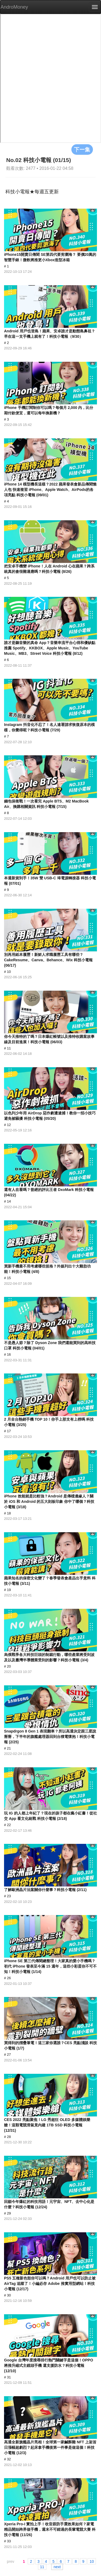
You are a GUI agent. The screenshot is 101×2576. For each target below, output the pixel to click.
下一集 (82, 149)
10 (92, 2561)
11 (42, 2566)
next (57, 2566)
